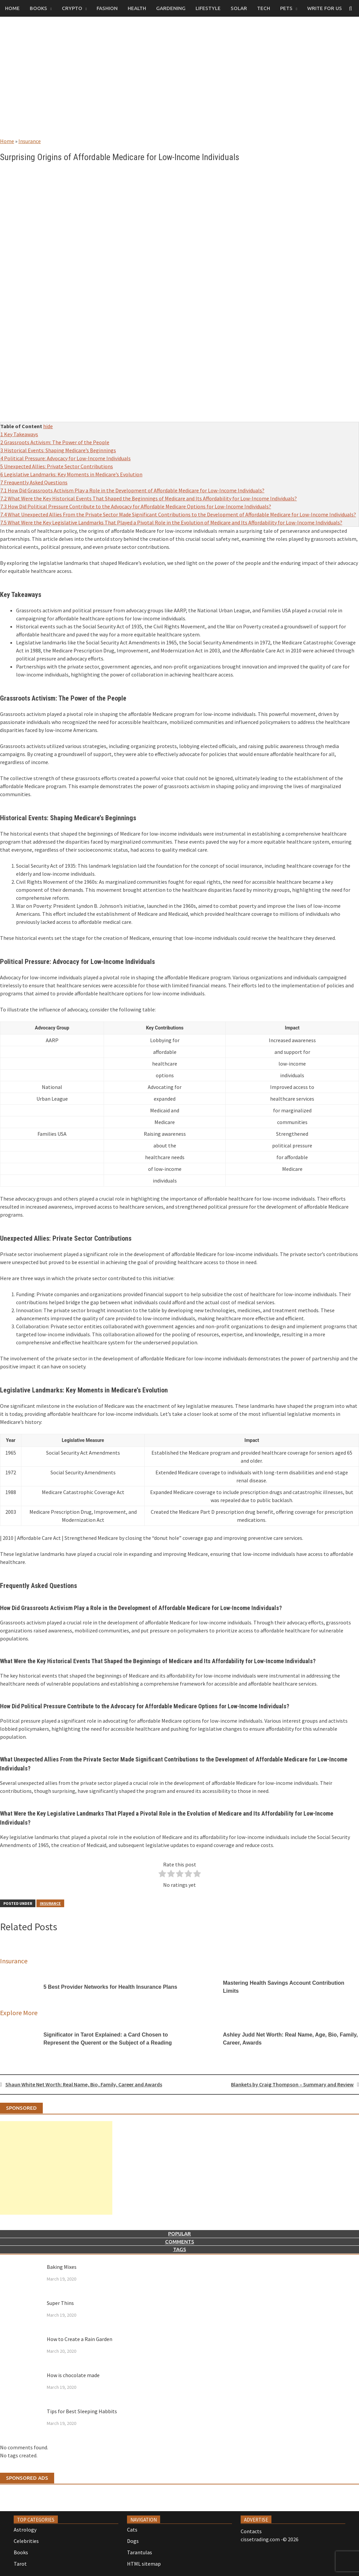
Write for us (324, 8)
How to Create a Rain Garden (79, 2339)
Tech (263, 8)
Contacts (251, 2531)
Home (12, 8)
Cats (132, 2529)
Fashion (107, 8)
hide (48, 426)
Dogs (133, 2541)
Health (137, 8)
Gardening (171, 8)
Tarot (20, 2563)
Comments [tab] (179, 2241)
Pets (286, 8)
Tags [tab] (179, 2249)
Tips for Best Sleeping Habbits (82, 2411)
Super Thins (60, 2303)
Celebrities (26, 2541)
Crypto (72, 8)
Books (38, 8)
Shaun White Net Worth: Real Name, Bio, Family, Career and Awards (83, 2084)
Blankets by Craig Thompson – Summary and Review (292, 2084)
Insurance (29, 141)
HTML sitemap (144, 2563)
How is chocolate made (73, 2375)
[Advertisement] (179, 83)
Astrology (25, 2529)
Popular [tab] (179, 2233)
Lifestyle (208, 8)
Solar (239, 8)
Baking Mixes (62, 2266)
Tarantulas (139, 2552)
